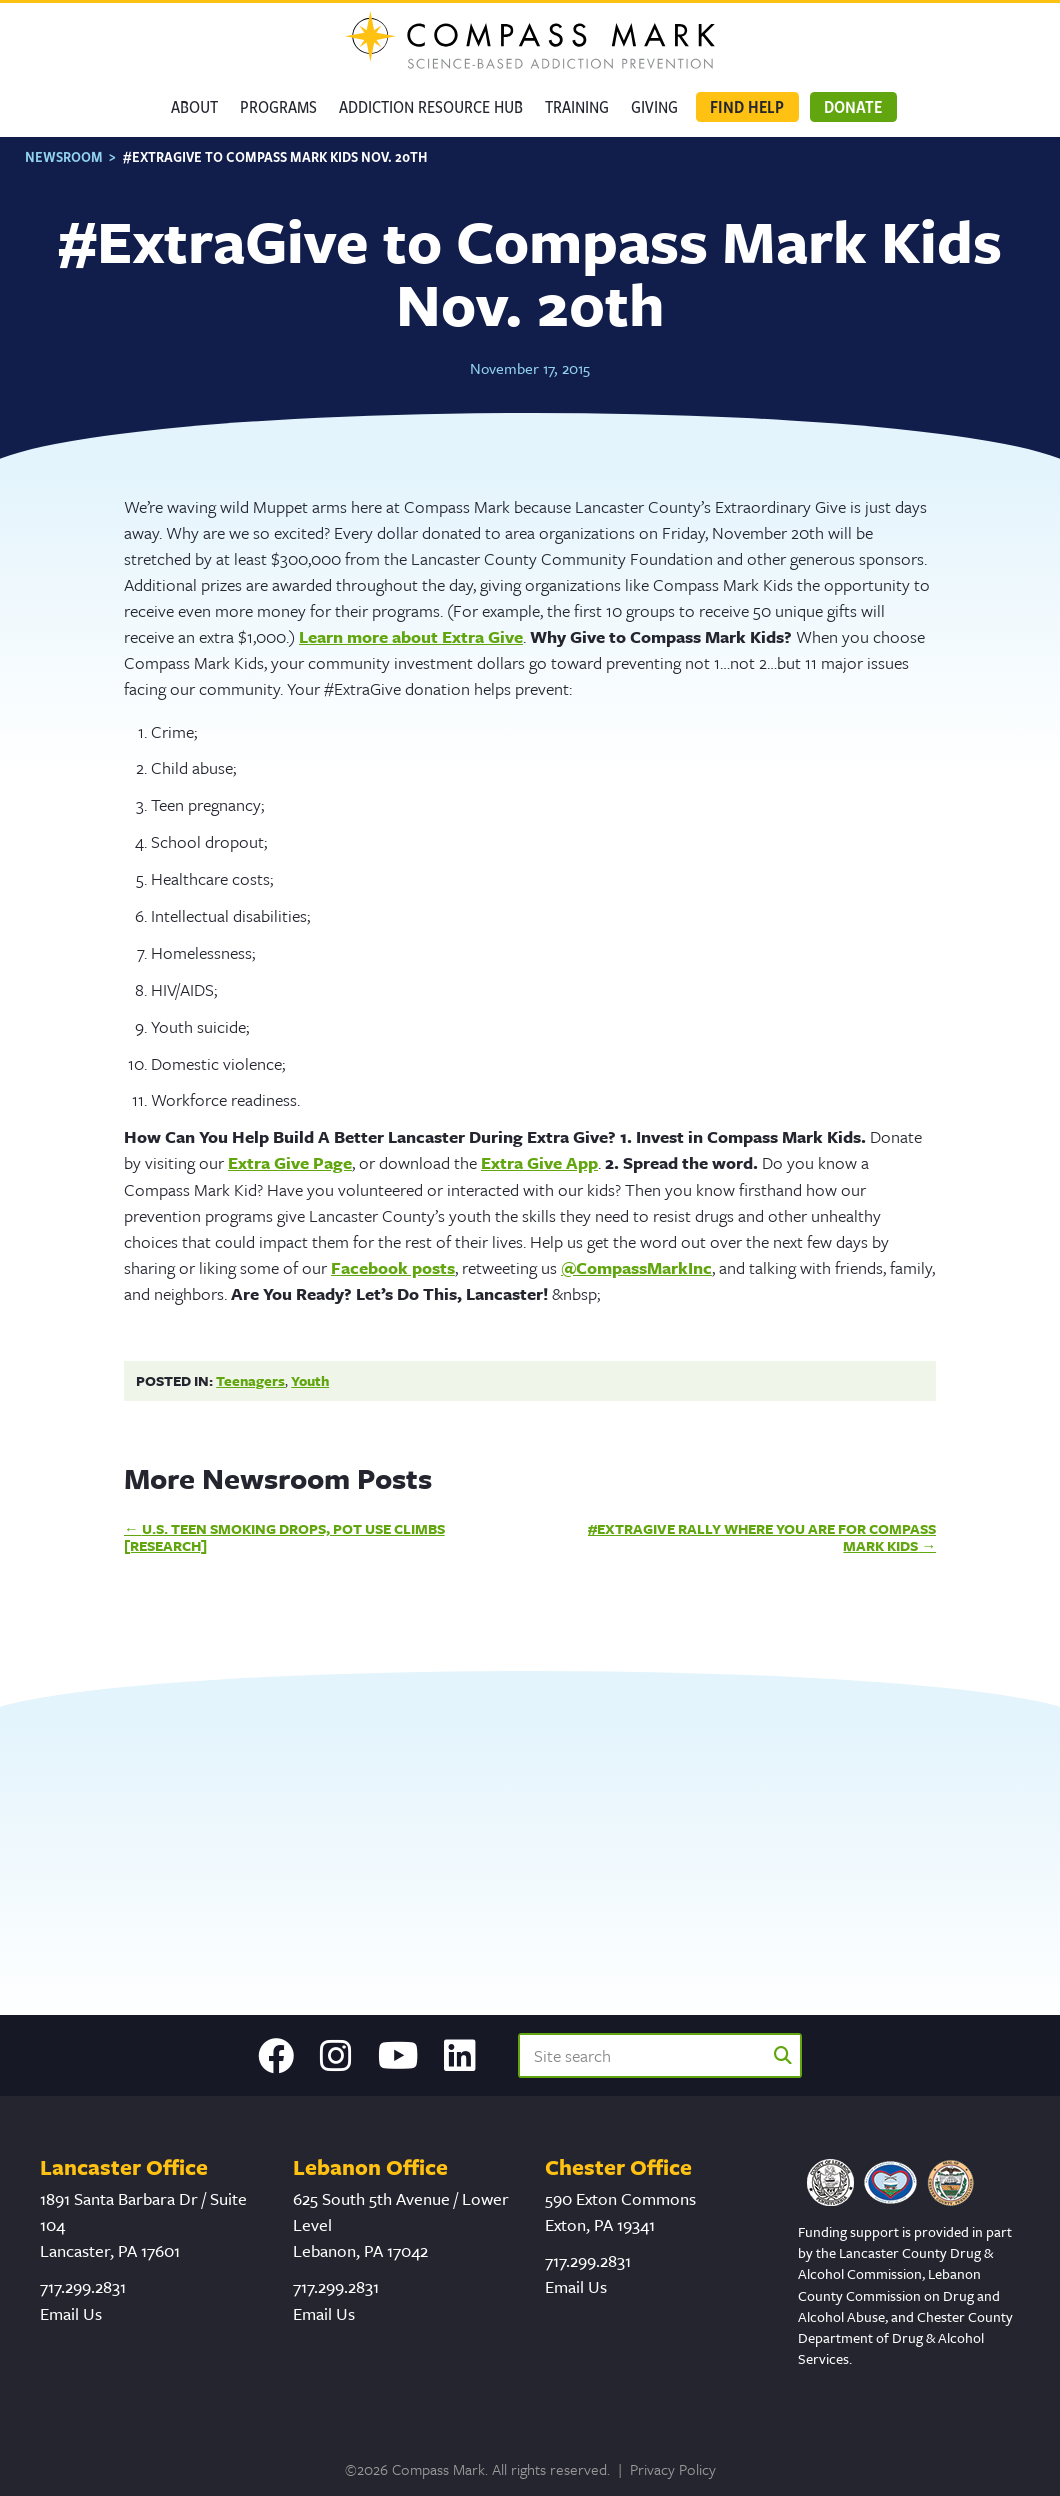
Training (577, 106)
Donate (853, 106)
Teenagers (250, 1380)
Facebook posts (393, 1267)
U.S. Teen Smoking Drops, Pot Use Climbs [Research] (284, 1537)
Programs (278, 106)
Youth (310, 1380)
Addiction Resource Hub (431, 106)
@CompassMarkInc (636, 1267)
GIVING (654, 106)
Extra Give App (539, 1162)
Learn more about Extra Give (411, 636)
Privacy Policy (673, 2469)
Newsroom (64, 156)
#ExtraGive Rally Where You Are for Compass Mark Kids (762, 1537)
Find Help (747, 106)
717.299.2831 (83, 2286)
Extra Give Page (290, 1162)
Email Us (71, 2313)
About (194, 106)
